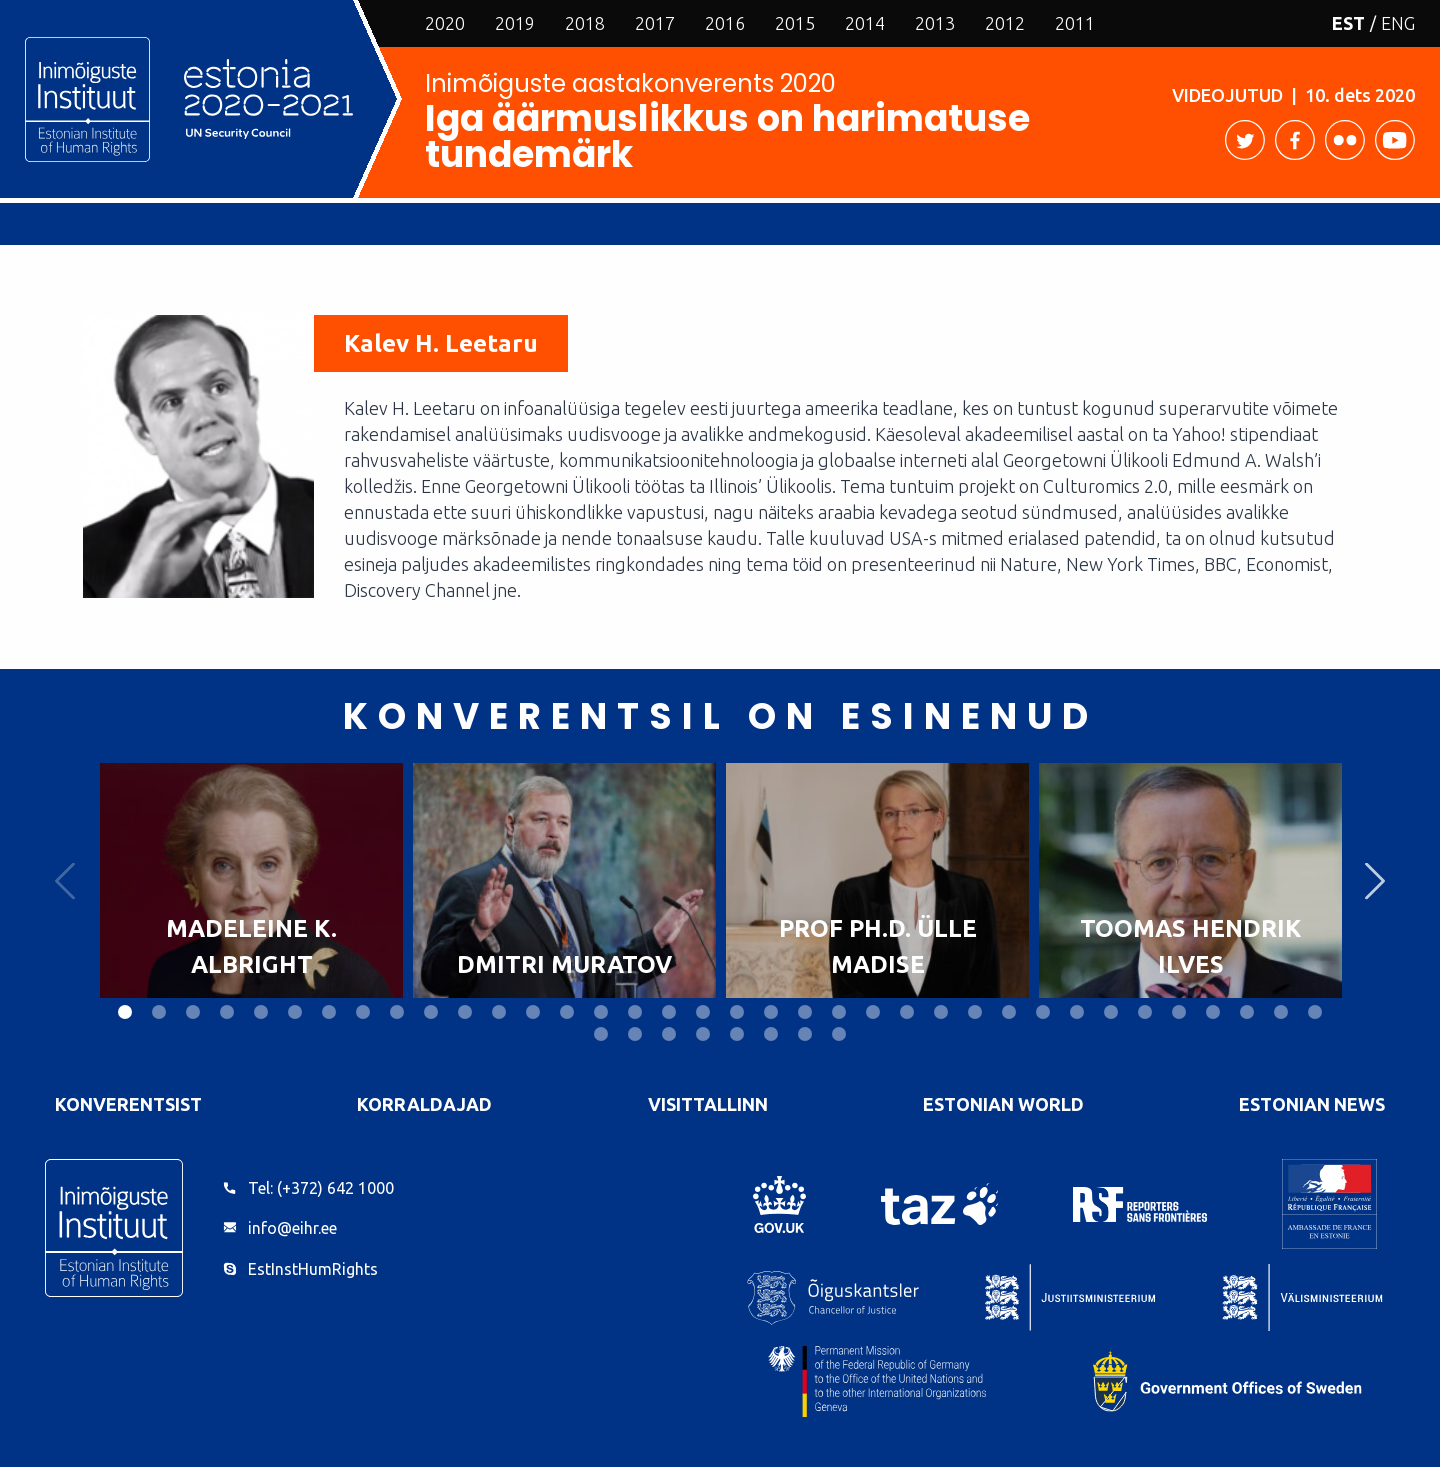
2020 (445, 23)
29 (1077, 1012)
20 (771, 1012)
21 (805, 1012)
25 (941, 1012)
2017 (655, 23)
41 (737, 1034)
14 (567, 1012)
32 (1179, 1012)
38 (635, 1034)
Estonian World (1003, 1104)
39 (669, 1034)
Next (1375, 880)
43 (805, 1034)
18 (703, 1012)
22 (839, 1012)
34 (1247, 1012)
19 (737, 1012)
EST (1348, 23)
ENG (1398, 23)
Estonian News (1312, 1104)
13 (533, 1012)
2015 (795, 23)
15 (601, 1012)
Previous (65, 880)
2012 (1005, 23)
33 (1213, 1012)
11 (465, 1012)
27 (1009, 1012)
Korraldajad (424, 1104)
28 (1043, 1012)
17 (669, 1012)
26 (975, 1012)
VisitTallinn (708, 1104)
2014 (865, 23)
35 (1281, 1012)
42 (771, 1034)
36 (1315, 1012)
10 (431, 1012)
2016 (725, 23)
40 (703, 1034)
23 (873, 1012)
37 (601, 1034)
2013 (935, 23)
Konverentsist (128, 1104)
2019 (515, 23)
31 (1145, 1012)
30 (1111, 1012)
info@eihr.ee (292, 1228)
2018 (585, 23)
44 (839, 1034)
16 (635, 1012)
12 (499, 1012)
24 (907, 1012)
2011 (1075, 23)
